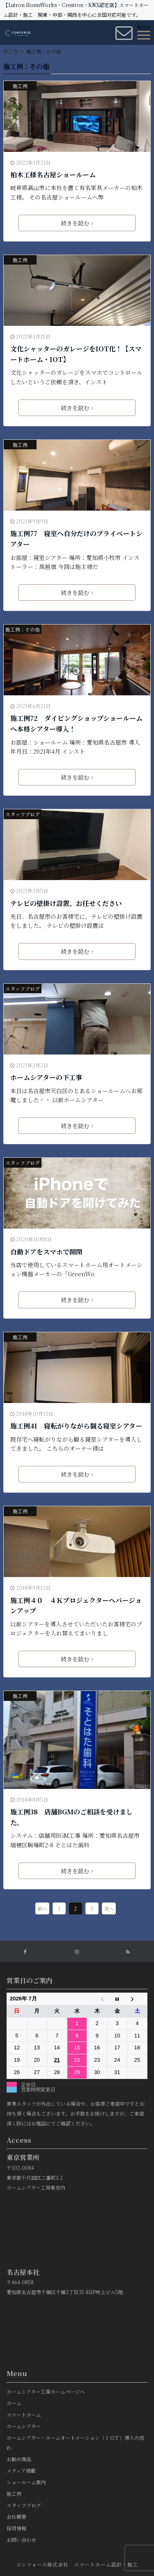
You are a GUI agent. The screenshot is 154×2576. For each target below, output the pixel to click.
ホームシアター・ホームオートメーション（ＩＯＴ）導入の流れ (75, 2442)
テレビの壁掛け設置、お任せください (66, 903)
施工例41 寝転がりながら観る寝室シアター (76, 1426)
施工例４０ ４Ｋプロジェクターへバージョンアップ (76, 1606)
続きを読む (77, 223)
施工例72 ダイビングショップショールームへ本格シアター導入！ (76, 723)
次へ (109, 1908)
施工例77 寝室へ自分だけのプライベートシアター (76, 539)
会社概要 (16, 2516)
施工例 (20, 85)
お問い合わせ (21, 2539)
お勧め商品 (19, 2458)
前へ (42, 1908)
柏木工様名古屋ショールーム (53, 174)
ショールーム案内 (26, 2481)
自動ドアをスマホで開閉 (46, 1252)
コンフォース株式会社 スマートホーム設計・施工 (77, 2564)
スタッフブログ (22, 814)
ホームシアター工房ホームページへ (46, 2391)
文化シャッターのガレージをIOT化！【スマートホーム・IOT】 (76, 354)
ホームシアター (24, 2426)
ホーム (14, 2402)
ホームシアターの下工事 (46, 1077)
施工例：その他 (22, 629)
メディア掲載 (21, 2470)
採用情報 (16, 2528)
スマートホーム (24, 2414)
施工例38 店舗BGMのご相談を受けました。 (71, 1817)
